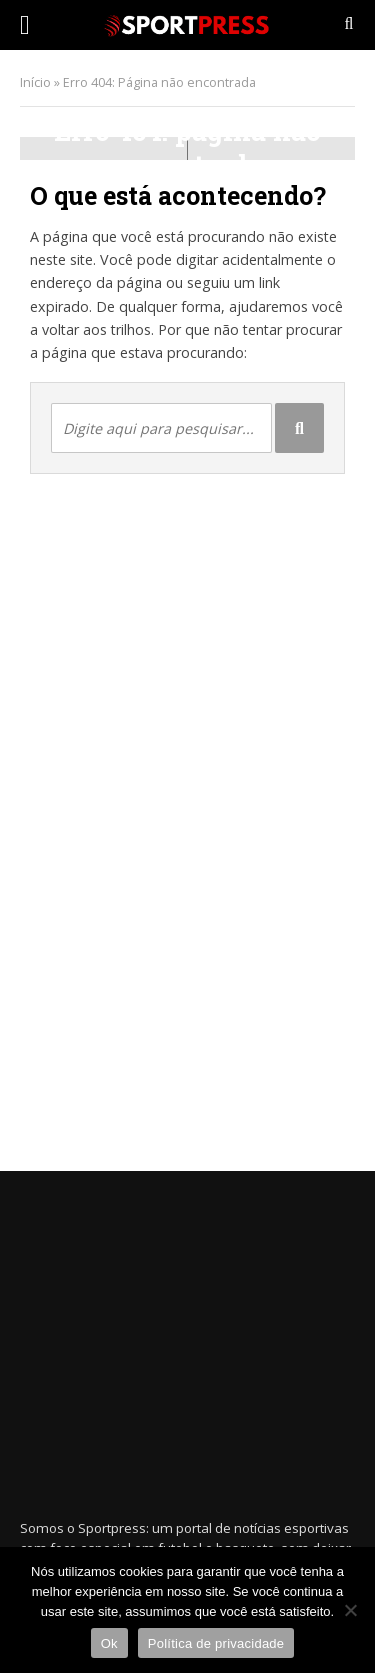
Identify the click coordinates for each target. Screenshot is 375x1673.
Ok (109, 1643)
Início (35, 82)
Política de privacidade (216, 1643)
